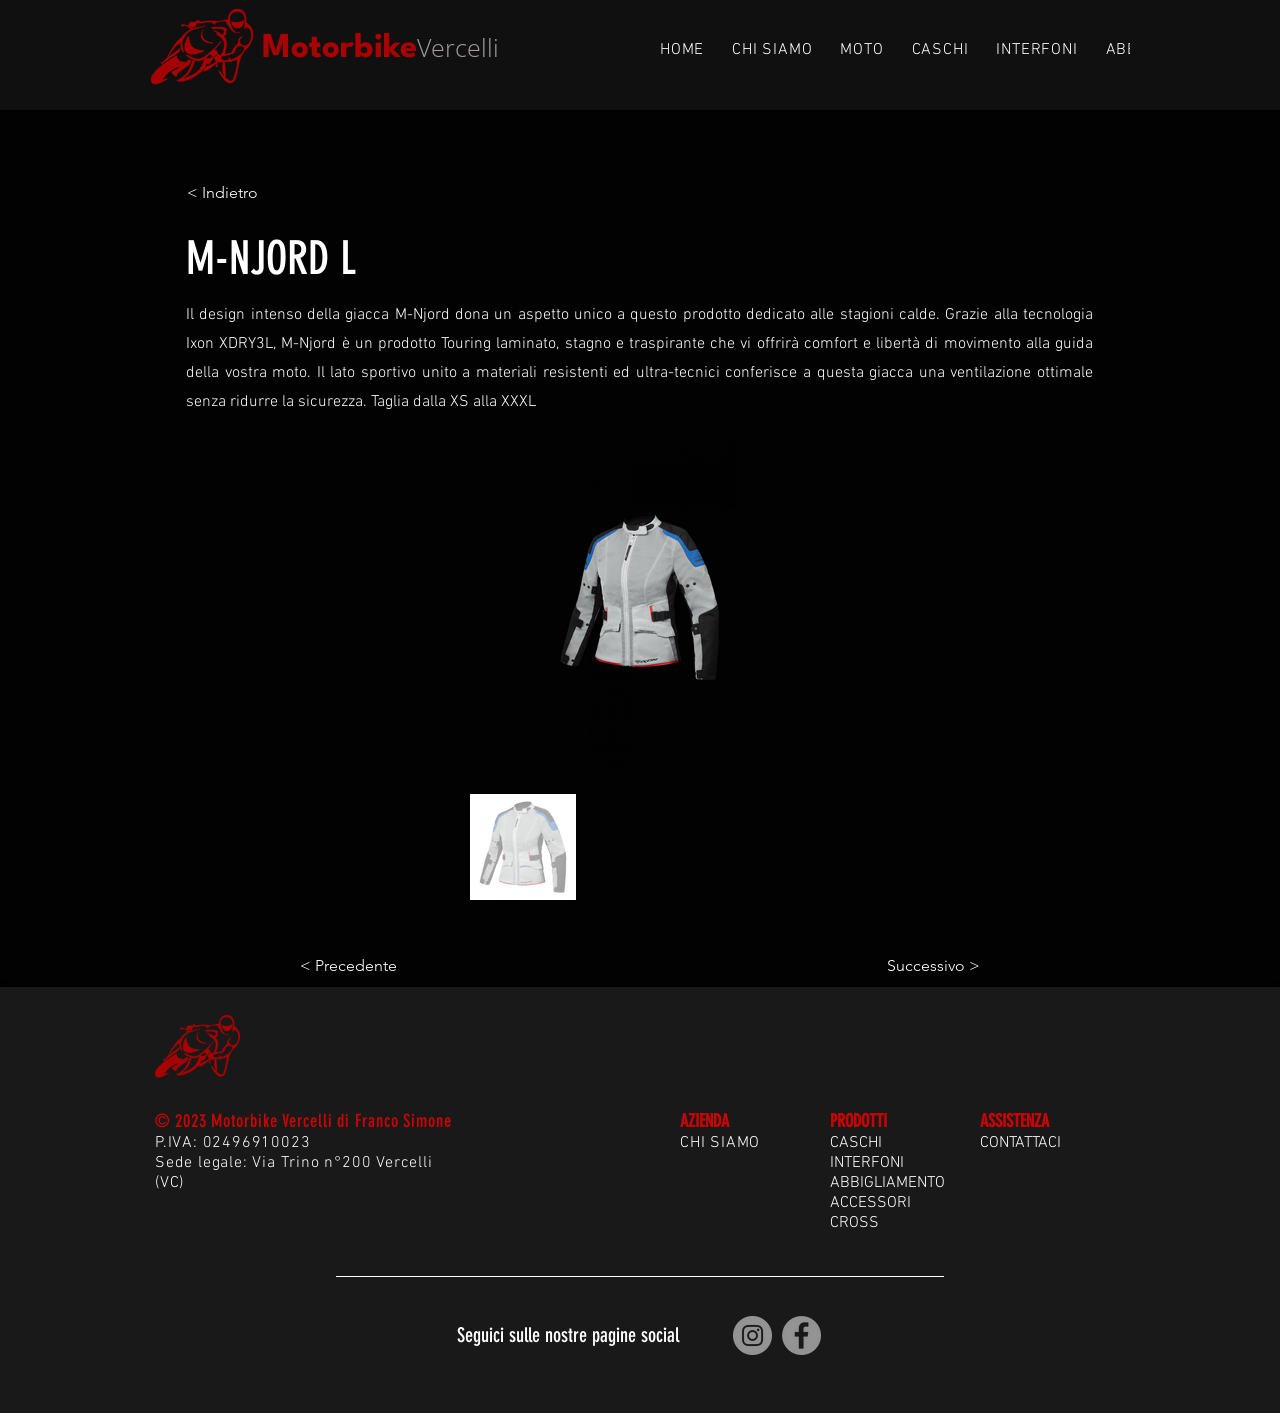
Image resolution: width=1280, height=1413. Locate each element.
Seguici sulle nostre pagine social (568, 1335)
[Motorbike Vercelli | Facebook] (801, 1335)
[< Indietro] (253, 193)
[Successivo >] (930, 967)
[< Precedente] (366, 967)
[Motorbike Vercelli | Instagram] (752, 1335)
